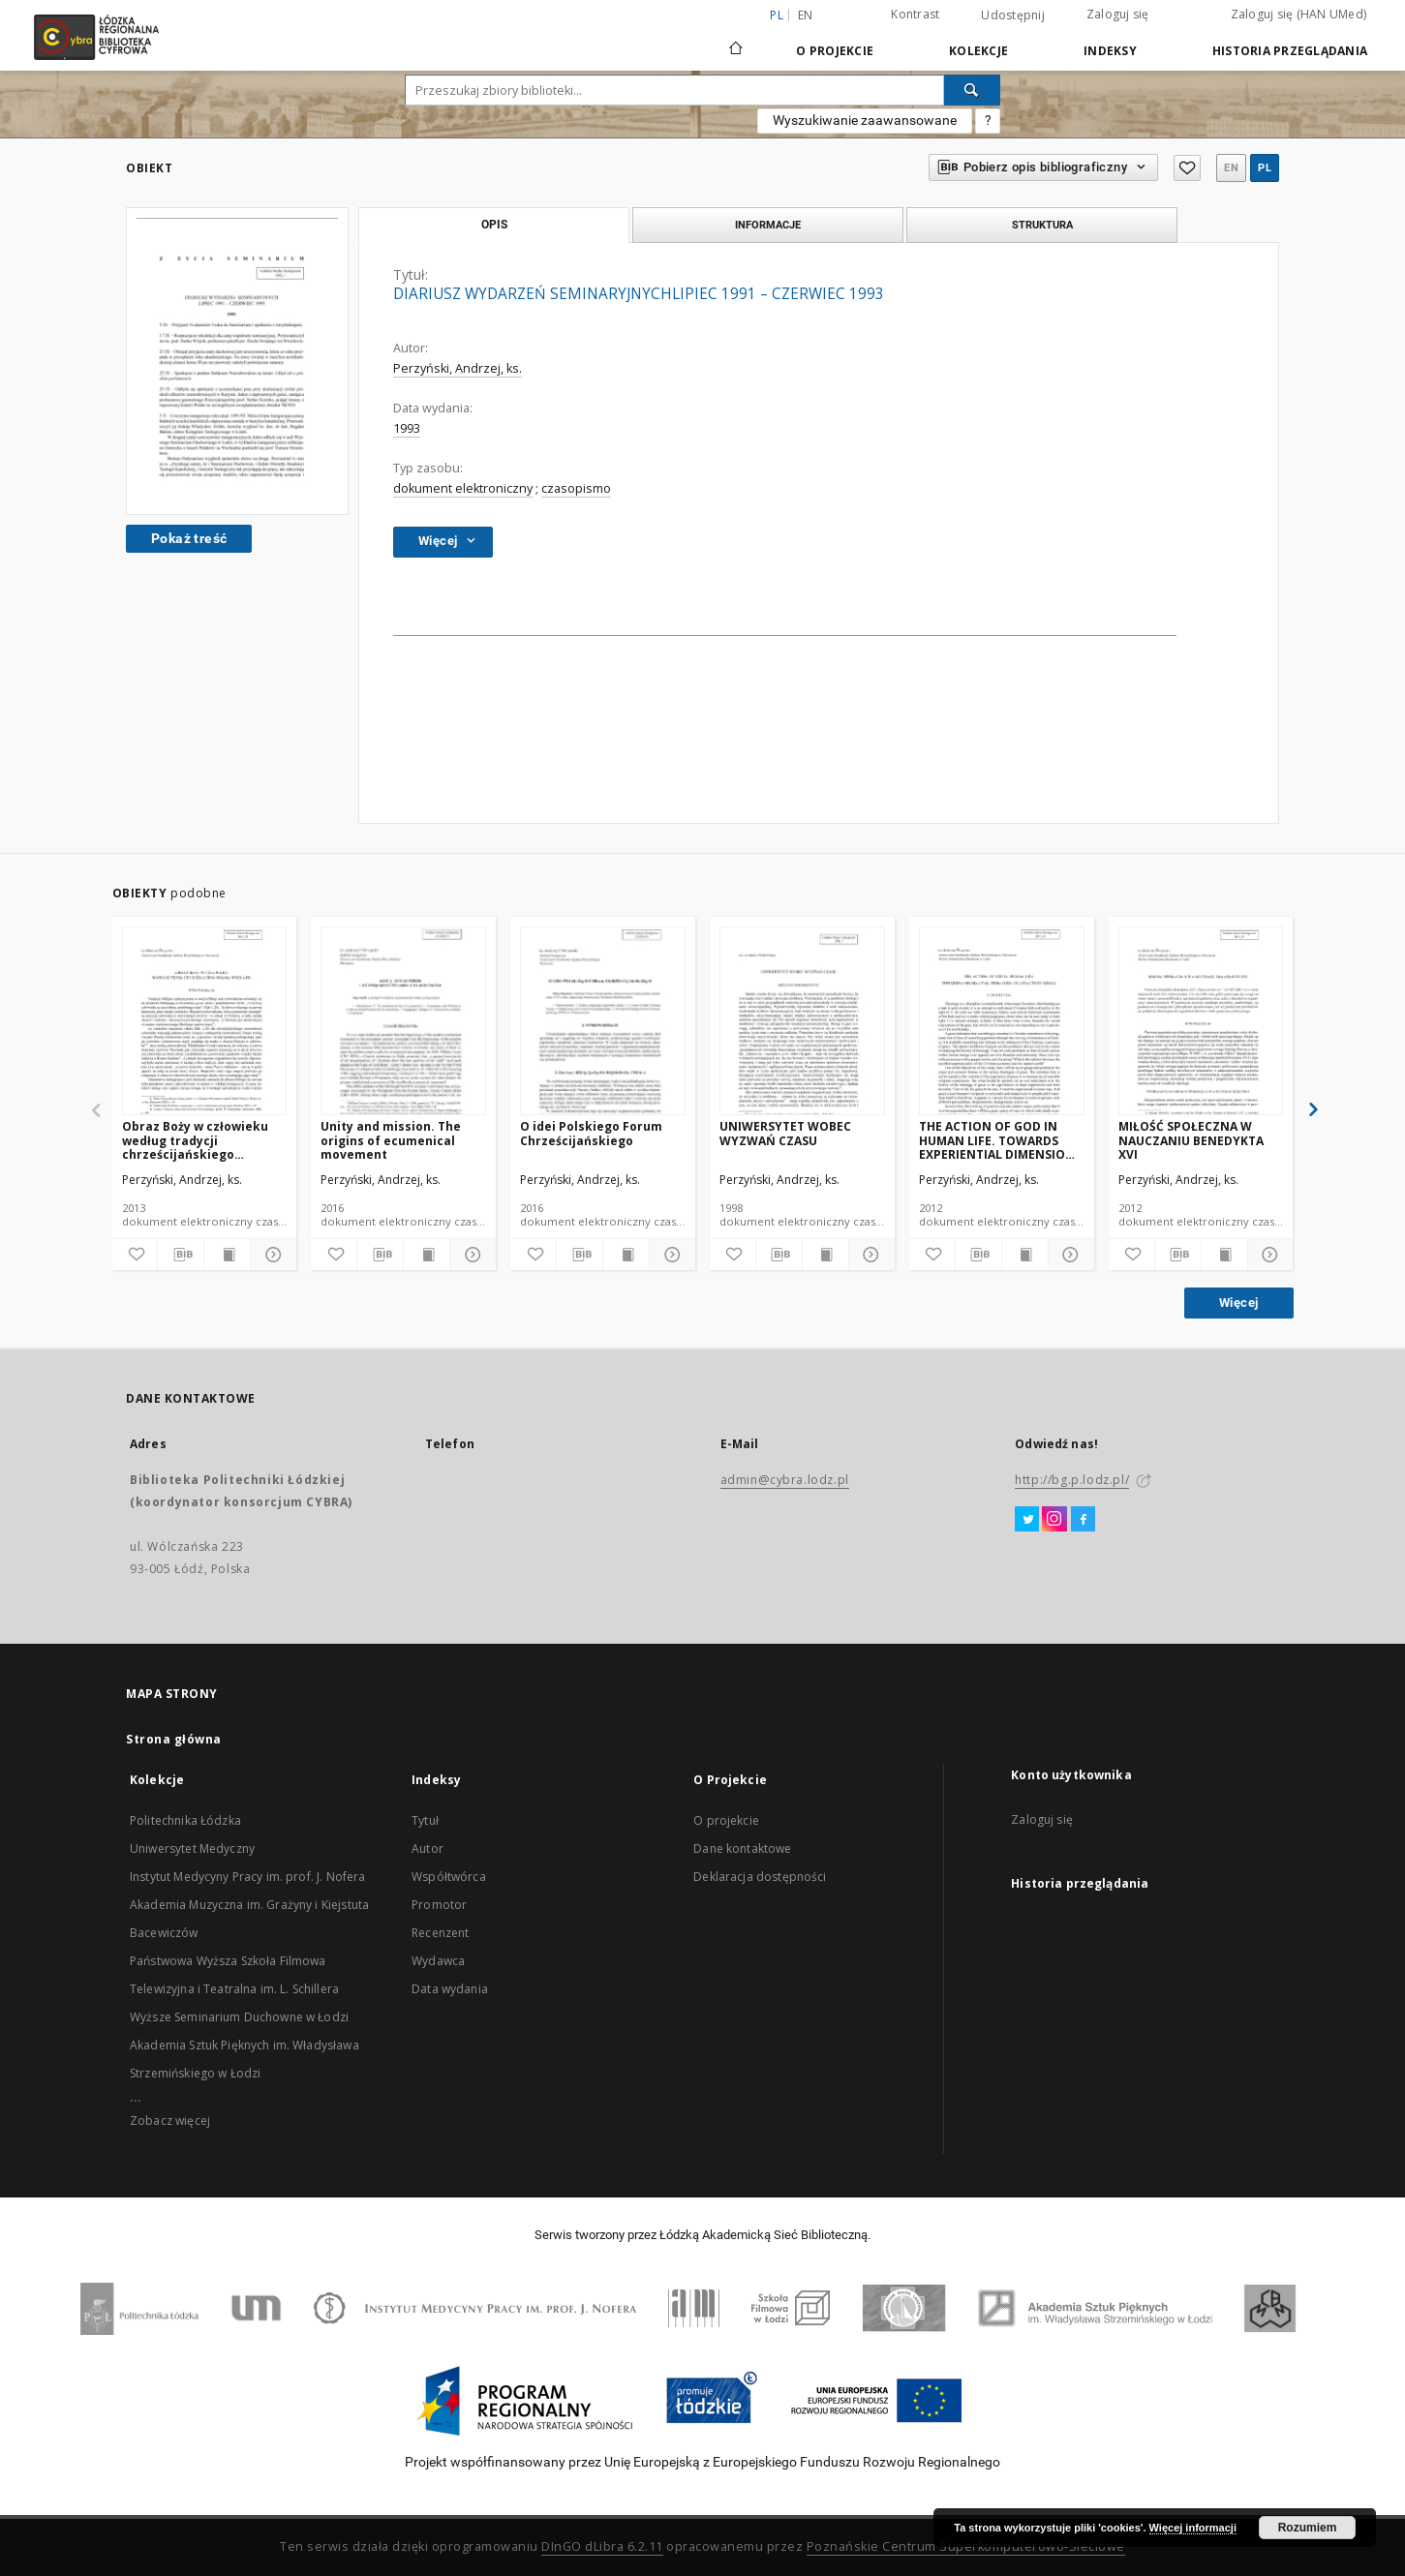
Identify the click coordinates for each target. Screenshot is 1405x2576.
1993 (406, 428)
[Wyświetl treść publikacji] (227, 1254)
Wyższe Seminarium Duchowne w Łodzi (239, 2017)
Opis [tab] (494, 224)
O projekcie (726, 1820)
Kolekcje (978, 51)
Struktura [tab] (1042, 224)
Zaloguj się (1117, 14)
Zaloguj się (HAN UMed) (1299, 14)
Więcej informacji (1193, 2527)
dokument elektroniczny (463, 488)
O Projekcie (834, 51)
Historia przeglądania (1289, 51)
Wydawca (438, 1961)
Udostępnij (1013, 15)
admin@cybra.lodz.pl (784, 1479)
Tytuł (425, 1820)
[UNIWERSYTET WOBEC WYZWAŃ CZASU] (802, 1021)
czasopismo (576, 488)
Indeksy (1110, 51)
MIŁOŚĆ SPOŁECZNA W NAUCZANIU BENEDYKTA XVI (1191, 1140)
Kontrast (915, 14)
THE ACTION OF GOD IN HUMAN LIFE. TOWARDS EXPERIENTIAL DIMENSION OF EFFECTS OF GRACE (997, 1140)
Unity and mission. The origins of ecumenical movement (391, 1140)
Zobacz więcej (170, 2120)
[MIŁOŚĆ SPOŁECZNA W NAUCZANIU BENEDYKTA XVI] (1201, 1021)
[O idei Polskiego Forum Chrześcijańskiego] (603, 1021)
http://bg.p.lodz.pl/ (1072, 1479)
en (805, 15)
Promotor (439, 1904)
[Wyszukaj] (972, 90)
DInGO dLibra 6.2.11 (602, 2546)
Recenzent (440, 1932)
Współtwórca (449, 1876)
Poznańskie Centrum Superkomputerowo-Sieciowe (966, 2546)
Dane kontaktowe (742, 1848)
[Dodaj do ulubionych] (135, 1254)
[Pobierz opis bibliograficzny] (180, 1254)
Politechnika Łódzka (185, 1820)
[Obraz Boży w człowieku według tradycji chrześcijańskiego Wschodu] (205, 1021)
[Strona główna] (736, 39)
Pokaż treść (189, 538)
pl (1264, 168)
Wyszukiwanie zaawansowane (865, 120)
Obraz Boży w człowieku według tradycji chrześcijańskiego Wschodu (195, 1140)
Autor (427, 1848)
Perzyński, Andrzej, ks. (457, 368)
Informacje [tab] (768, 224)
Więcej (1238, 1302)
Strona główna (174, 1739)
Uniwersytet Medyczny (192, 1848)
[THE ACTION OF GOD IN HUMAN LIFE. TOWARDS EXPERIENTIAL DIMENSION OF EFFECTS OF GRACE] (1002, 1021)
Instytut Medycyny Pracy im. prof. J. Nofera (247, 1876)
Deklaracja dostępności (759, 1876)
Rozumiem (1307, 2527)
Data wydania (450, 1989)
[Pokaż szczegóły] (270, 1254)
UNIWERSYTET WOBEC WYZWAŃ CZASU (785, 1133)
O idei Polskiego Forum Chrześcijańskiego (591, 1133)
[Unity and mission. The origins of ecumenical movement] (403, 1021)
